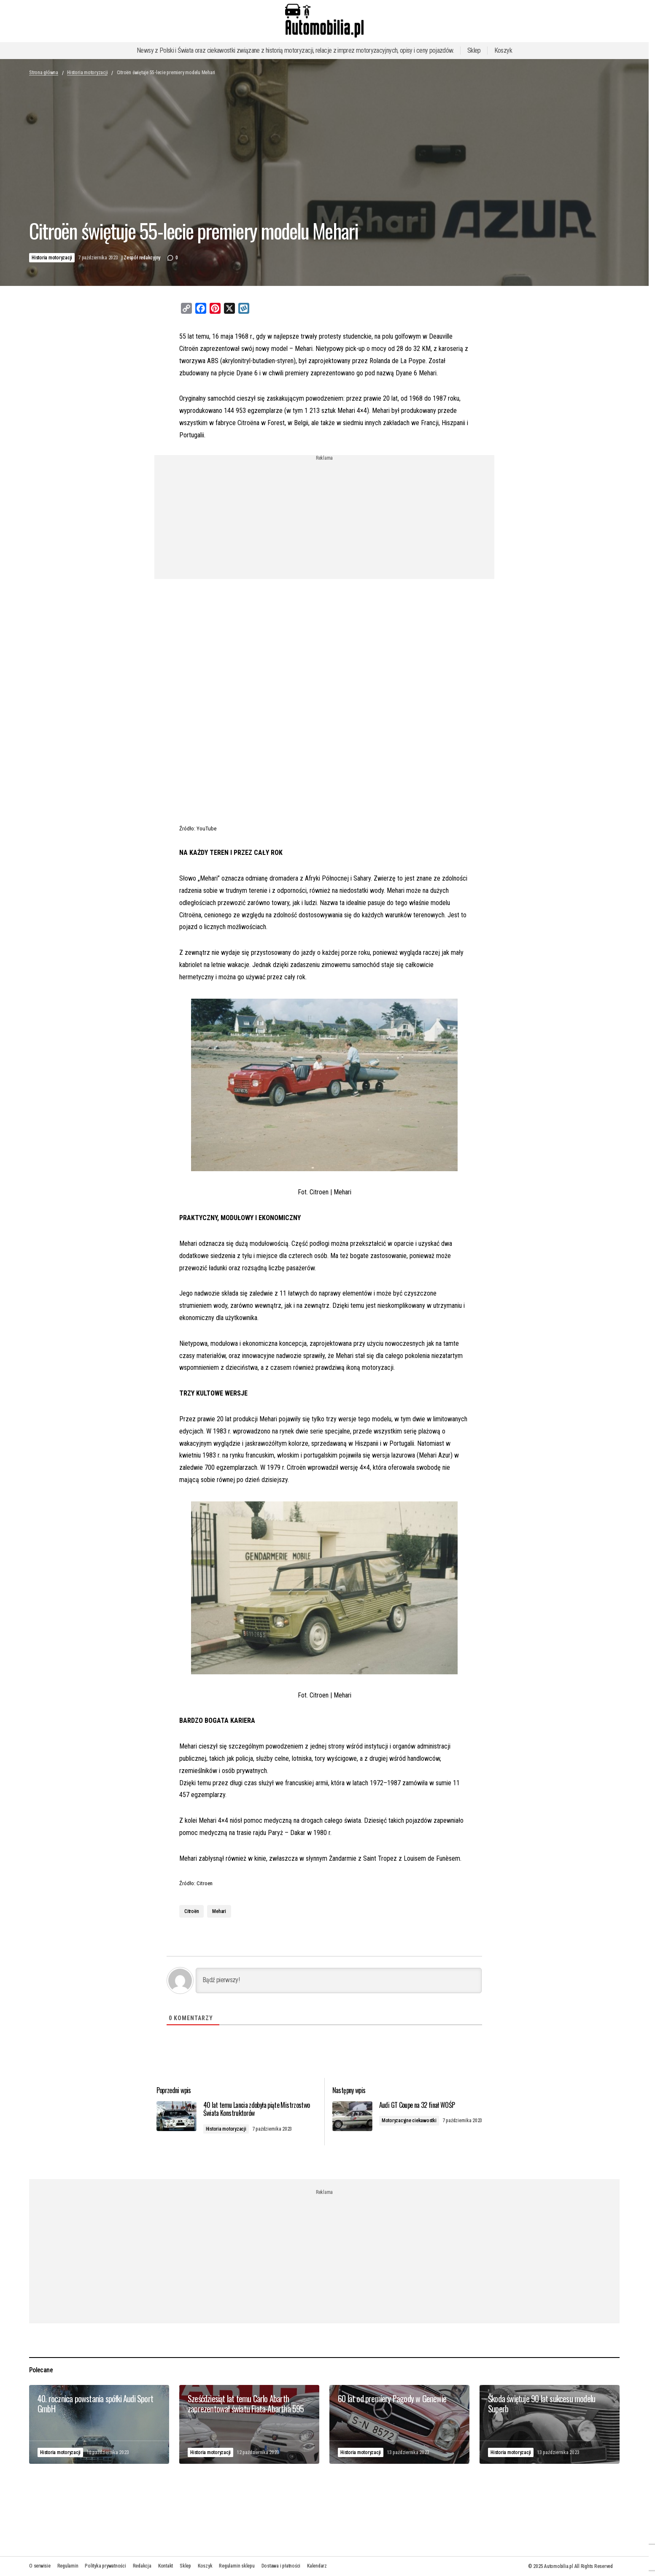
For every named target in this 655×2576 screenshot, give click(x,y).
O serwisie (40, 2566)
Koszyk (503, 50)
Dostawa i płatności (280, 2566)
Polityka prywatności (105, 2566)
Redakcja (142, 2566)
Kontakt (165, 2566)
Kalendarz (317, 2566)
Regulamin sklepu (236, 2566)
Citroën (191, 1911)
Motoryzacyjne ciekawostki (418, 2121)
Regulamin (67, 2566)
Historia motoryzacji (87, 72)
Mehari (219, 1911)
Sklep (474, 50)
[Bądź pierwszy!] (339, 1980)
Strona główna (43, 72)
